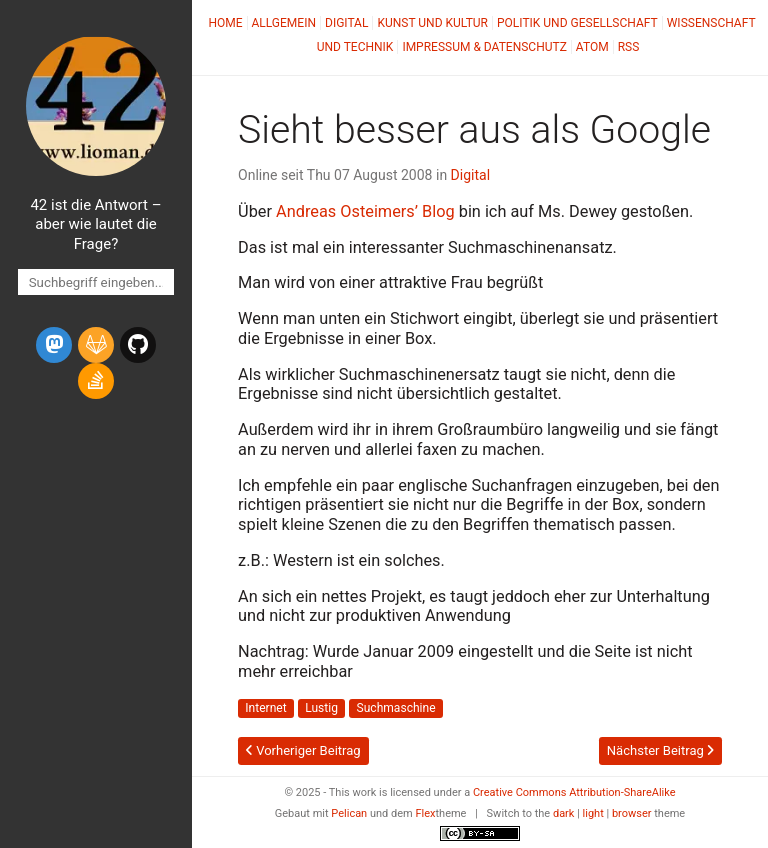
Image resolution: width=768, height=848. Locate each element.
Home (225, 23)
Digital (346, 23)
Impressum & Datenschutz (484, 47)
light (593, 813)
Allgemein (284, 23)
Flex (425, 813)
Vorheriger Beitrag (303, 750)
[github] (138, 345)
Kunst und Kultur (432, 23)
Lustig (321, 709)
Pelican (349, 813)
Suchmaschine (396, 709)
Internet (265, 709)
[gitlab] (96, 345)
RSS (629, 47)
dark (564, 813)
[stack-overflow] (96, 381)
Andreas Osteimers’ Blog (365, 211)
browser (632, 813)
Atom (592, 47)
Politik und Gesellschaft (577, 23)
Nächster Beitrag (660, 750)
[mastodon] (54, 345)
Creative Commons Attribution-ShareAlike (574, 792)
